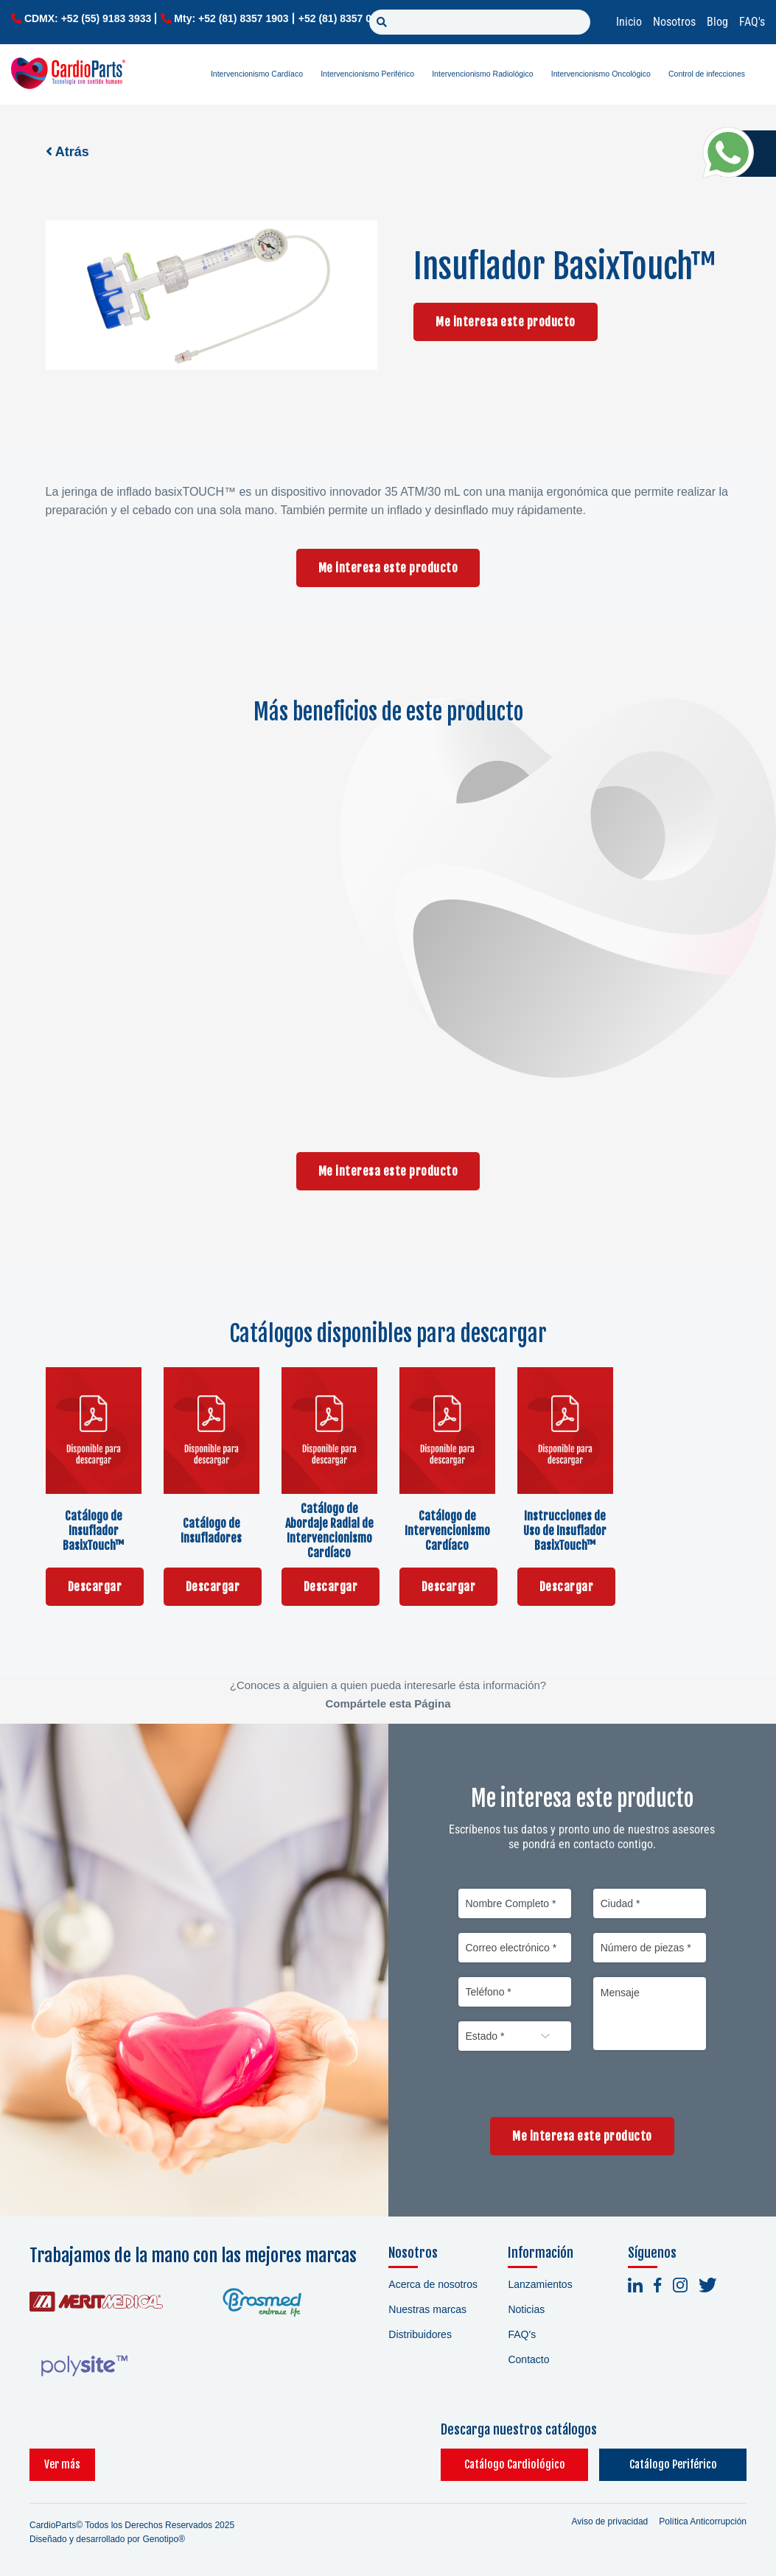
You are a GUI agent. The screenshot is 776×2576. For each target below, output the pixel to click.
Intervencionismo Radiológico (482, 73)
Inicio (629, 22)
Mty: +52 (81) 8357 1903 (231, 18)
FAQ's (752, 22)
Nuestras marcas (427, 2309)
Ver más (62, 2464)
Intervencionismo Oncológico (601, 73)
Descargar (95, 1586)
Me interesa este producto (506, 322)
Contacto (528, 2359)
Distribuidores (420, 2334)
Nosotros (674, 22)
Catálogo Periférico (673, 2464)
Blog (717, 22)
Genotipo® (163, 2539)
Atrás (67, 151)
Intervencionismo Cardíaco (257, 73)
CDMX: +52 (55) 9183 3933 (87, 18)
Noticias (526, 2309)
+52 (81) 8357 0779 (343, 18)
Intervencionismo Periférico (367, 73)
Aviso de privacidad (609, 2521)
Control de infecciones (706, 73)
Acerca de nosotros (433, 2284)
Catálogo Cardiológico (514, 2464)
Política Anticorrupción (703, 2521)
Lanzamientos (540, 2284)
